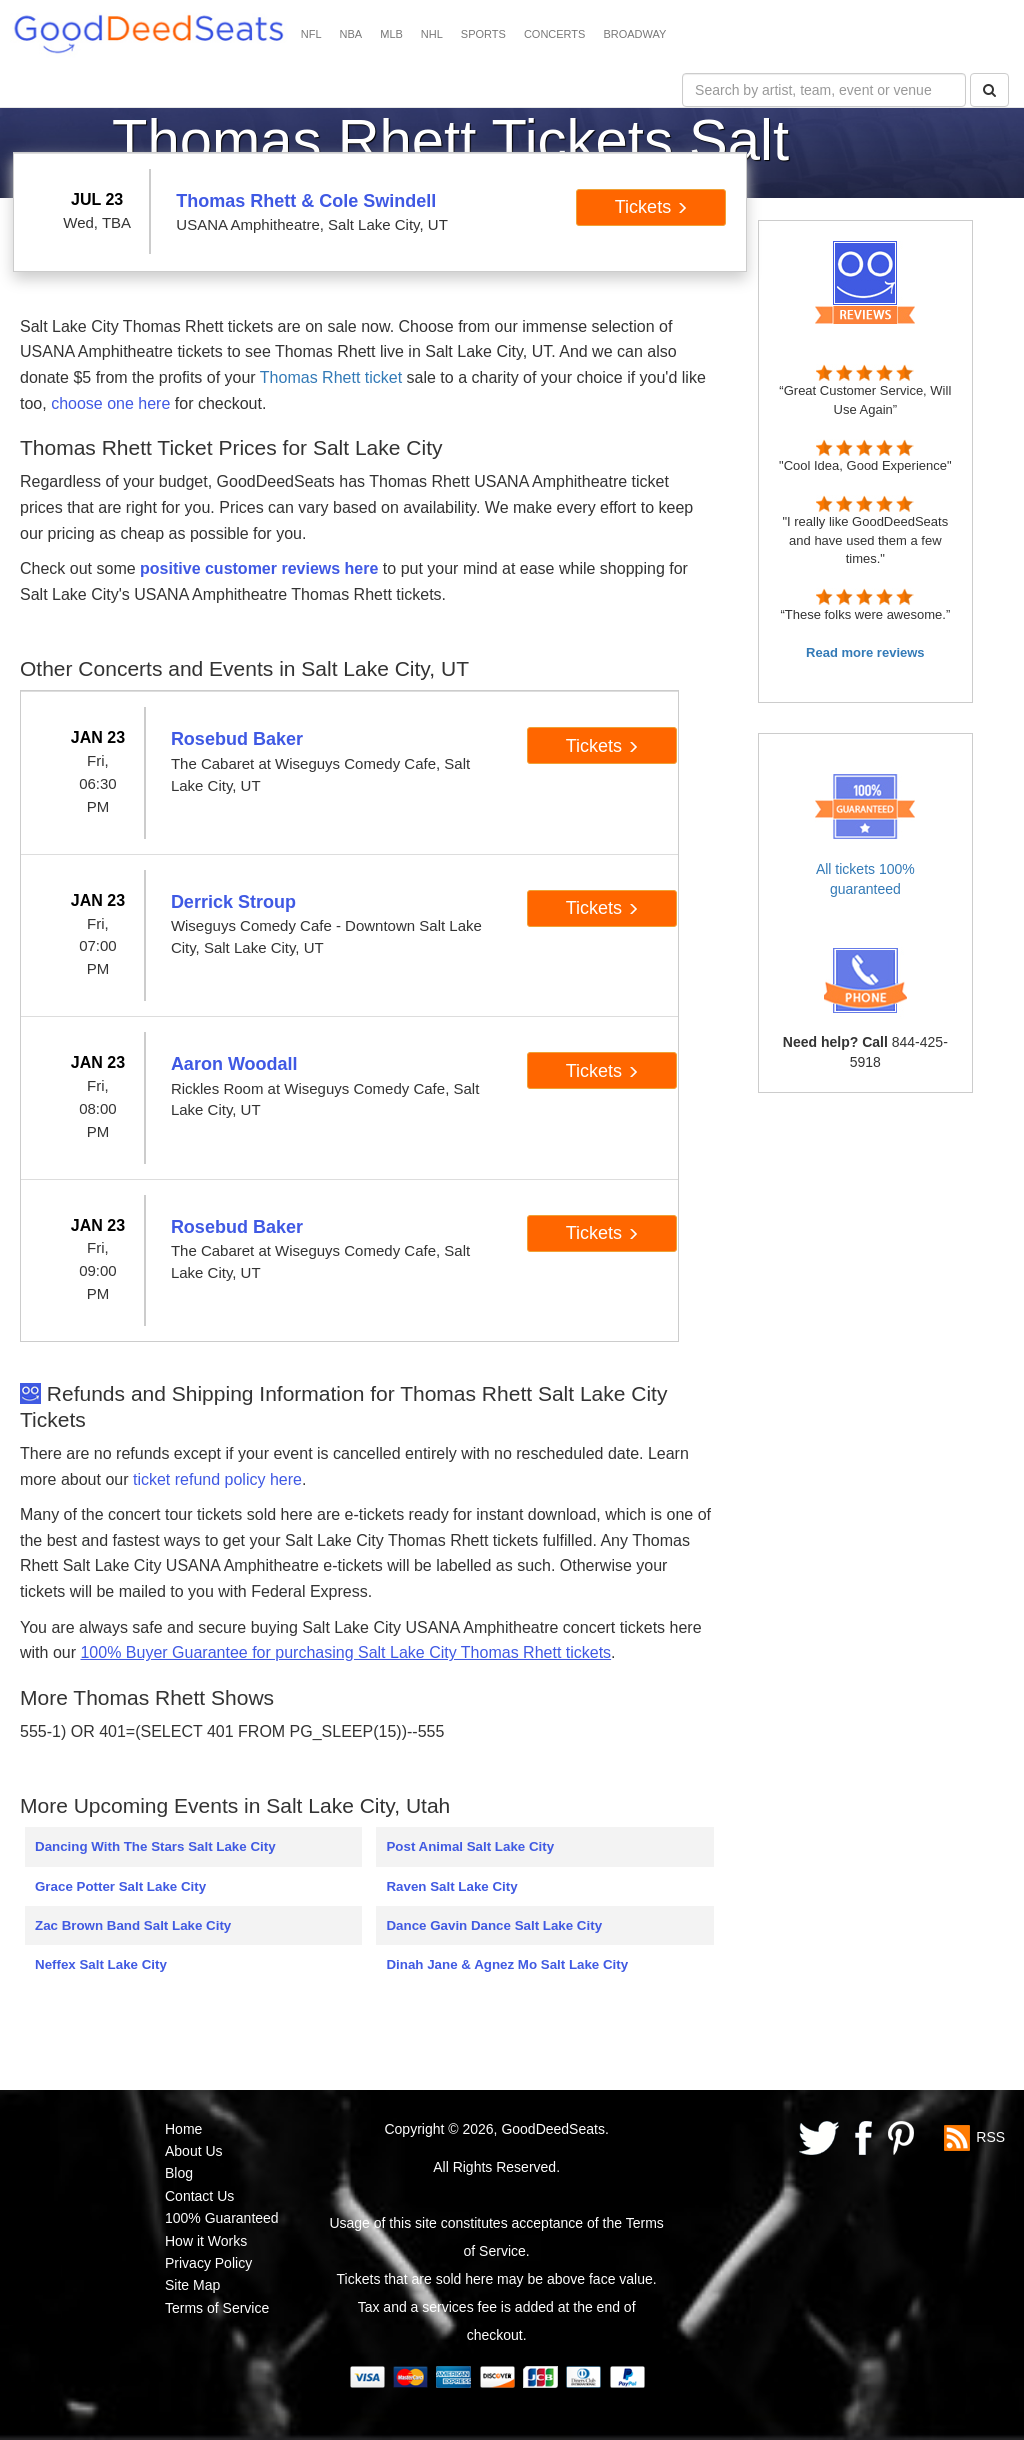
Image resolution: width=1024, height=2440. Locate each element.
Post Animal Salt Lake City (470, 1846)
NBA (351, 34)
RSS (990, 2136)
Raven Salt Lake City (451, 1886)
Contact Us (199, 2196)
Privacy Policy (208, 2263)
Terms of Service (217, 2308)
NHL (432, 34)
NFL (311, 34)
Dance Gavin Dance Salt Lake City (494, 1925)
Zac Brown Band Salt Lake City (133, 1925)
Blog (179, 2173)
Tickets (651, 207)
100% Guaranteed (222, 2218)
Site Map (192, 2285)
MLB (391, 34)
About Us (194, 2151)
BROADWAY (634, 34)
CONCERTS (555, 34)
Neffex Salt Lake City (101, 1964)
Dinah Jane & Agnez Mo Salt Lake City (507, 1964)
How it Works (206, 2241)
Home (183, 2129)
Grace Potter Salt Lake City (120, 1886)
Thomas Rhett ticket (331, 377)
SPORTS (483, 34)
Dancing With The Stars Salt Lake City (155, 1846)
